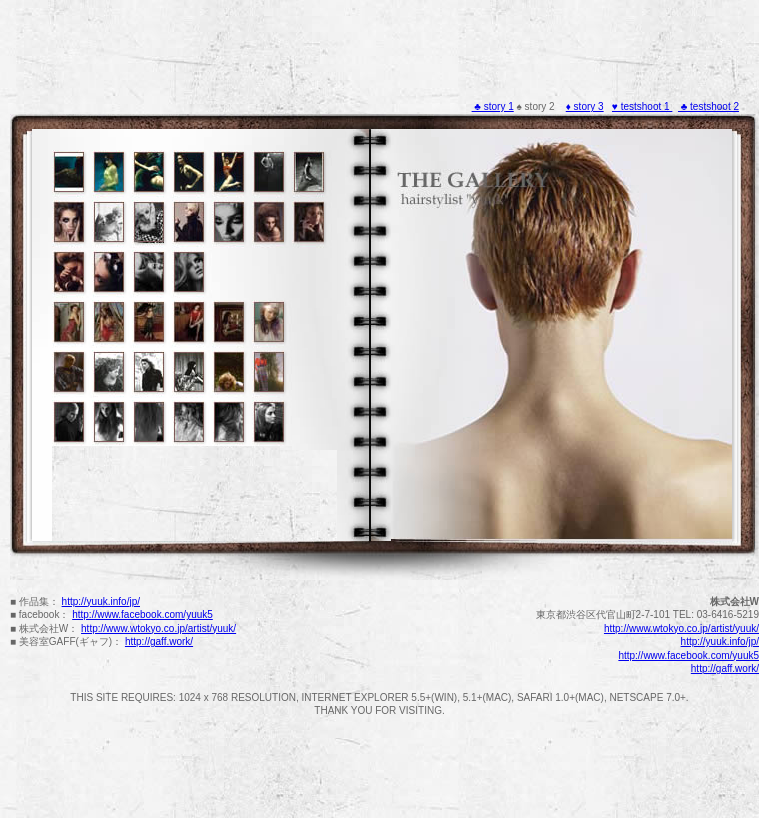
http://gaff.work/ (159, 641)
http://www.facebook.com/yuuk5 (142, 614)
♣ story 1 (493, 106)
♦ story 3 (585, 106)
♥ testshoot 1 (642, 106)
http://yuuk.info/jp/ (101, 601)
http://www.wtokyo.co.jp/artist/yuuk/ (158, 628)
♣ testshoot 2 (708, 106)
